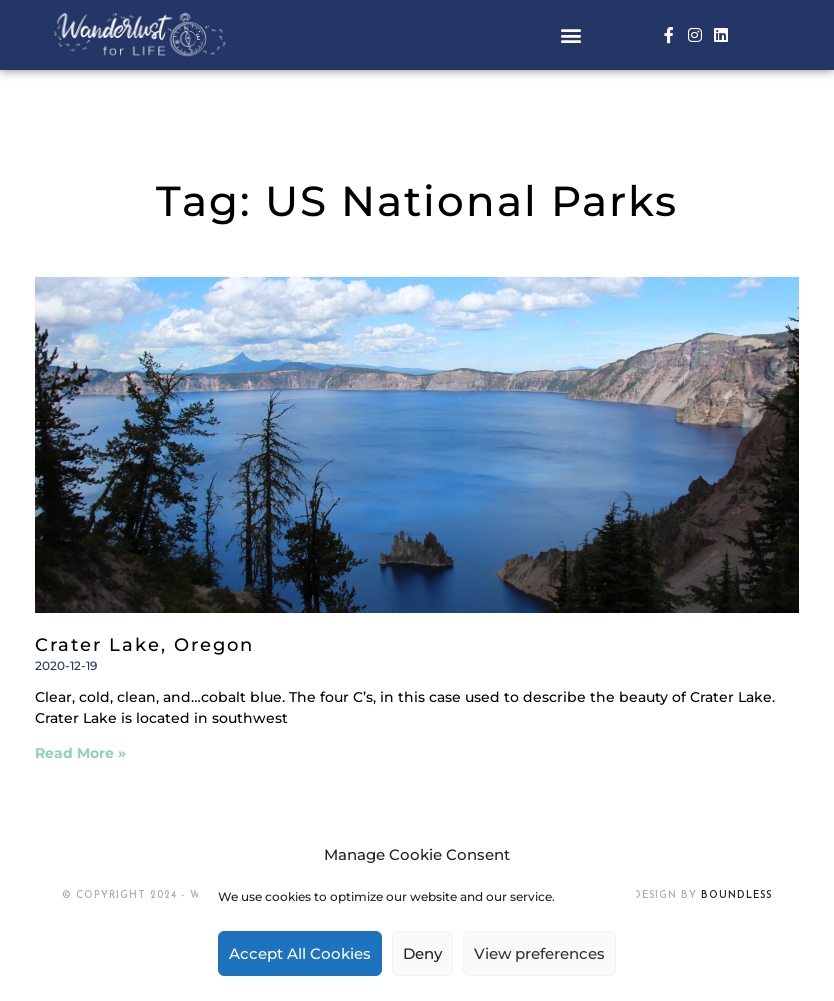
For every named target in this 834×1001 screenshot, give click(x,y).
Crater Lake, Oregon (144, 645)
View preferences (539, 953)
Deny (422, 953)
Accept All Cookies (300, 953)
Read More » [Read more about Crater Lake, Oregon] (80, 753)
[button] (570, 35)
